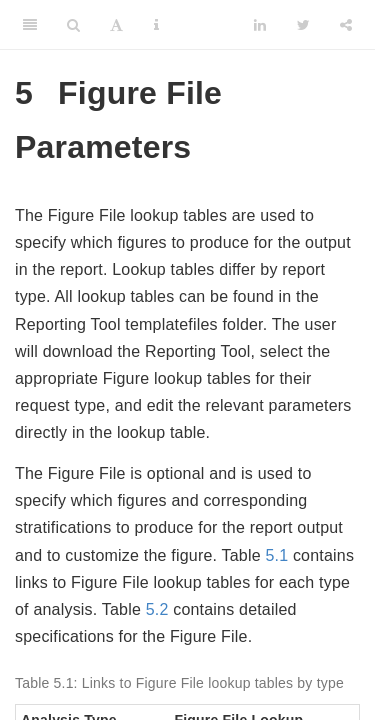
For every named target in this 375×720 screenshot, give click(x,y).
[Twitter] (303, 25)
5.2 (157, 609)
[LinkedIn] (260, 25)
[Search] (73, 25)
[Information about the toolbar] (156, 25)
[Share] (346, 25)
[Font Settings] (116, 25)
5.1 (276, 555)
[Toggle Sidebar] (30, 25)
